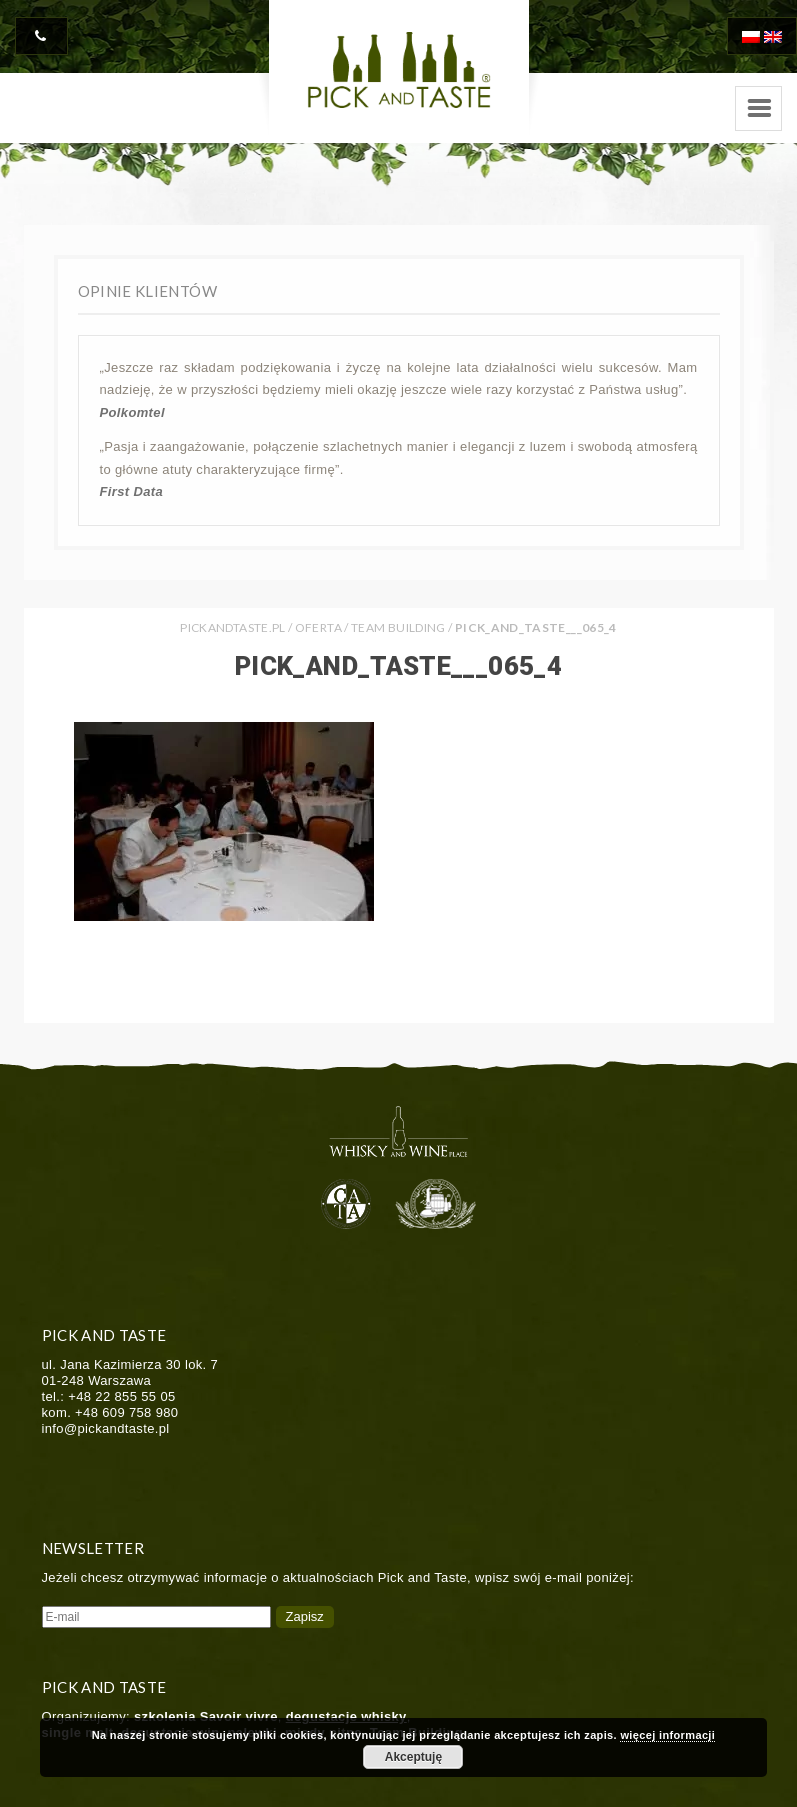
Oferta (318, 627)
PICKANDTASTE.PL (232, 627)
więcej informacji (667, 1735)
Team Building (398, 627)
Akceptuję (413, 1757)
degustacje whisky (346, 1716)
